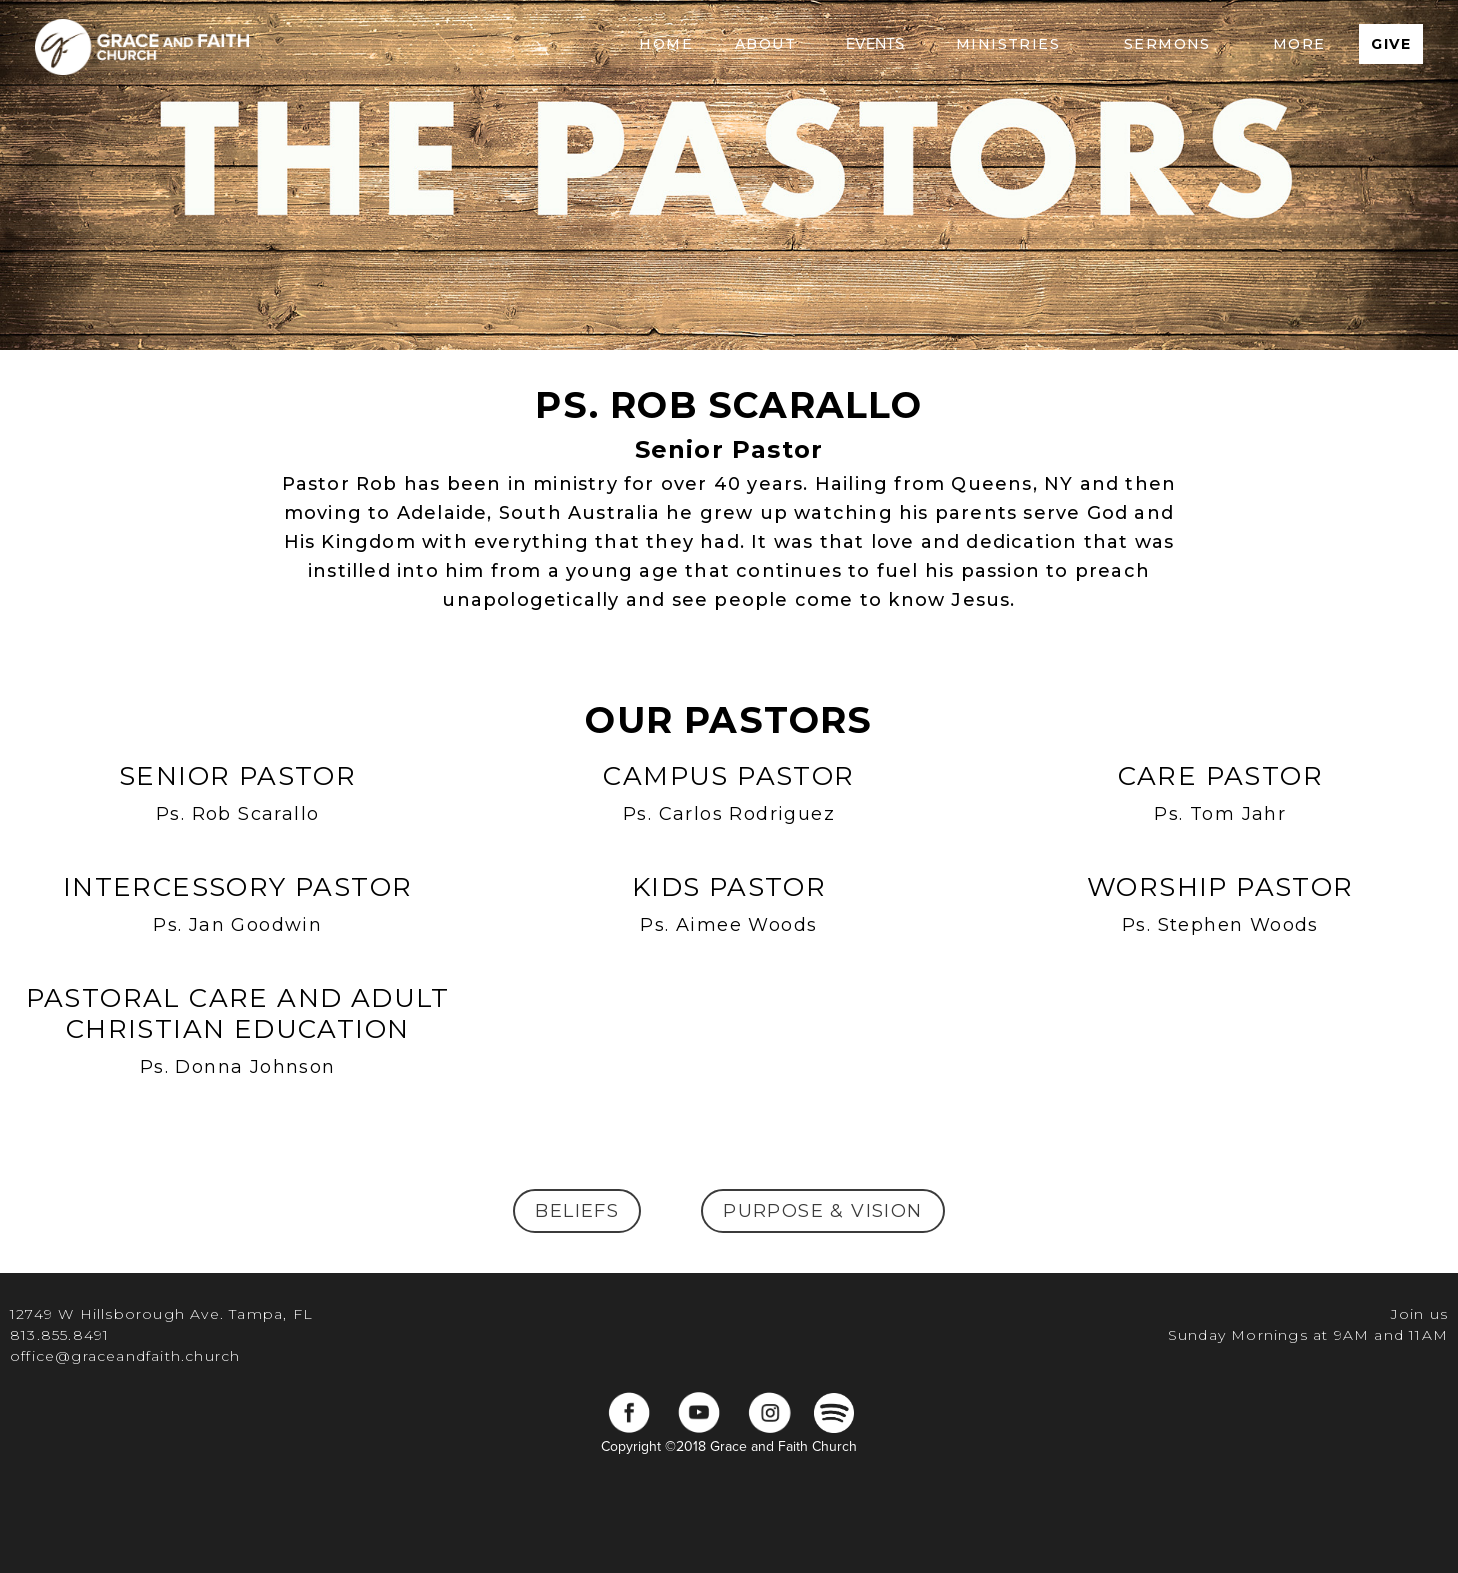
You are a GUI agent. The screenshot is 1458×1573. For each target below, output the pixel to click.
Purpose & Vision (822, 1211)
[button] (765, 44)
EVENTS (875, 44)
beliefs (577, 1211)
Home (666, 44)
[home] (142, 44)
